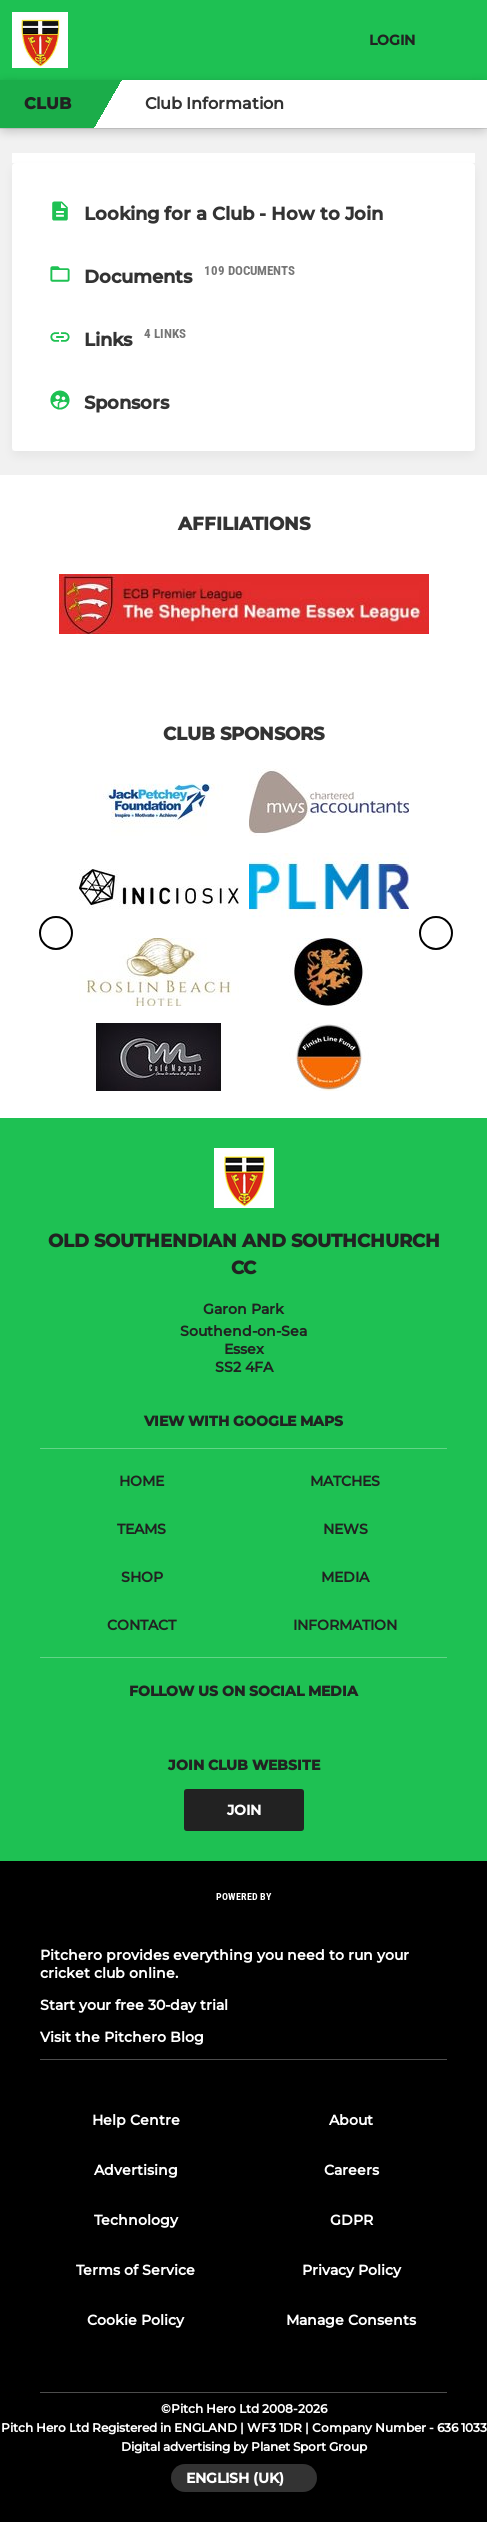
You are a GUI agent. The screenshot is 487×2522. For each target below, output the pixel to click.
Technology (136, 2220)
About (351, 2120)
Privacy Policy (351, 2270)
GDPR (351, 2220)
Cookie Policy (135, 2320)
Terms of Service (135, 2270)
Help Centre (136, 2120)
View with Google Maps (243, 1421)
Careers (351, 2170)
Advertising (136, 2170)
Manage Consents (351, 2320)
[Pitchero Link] (244, 1923)
